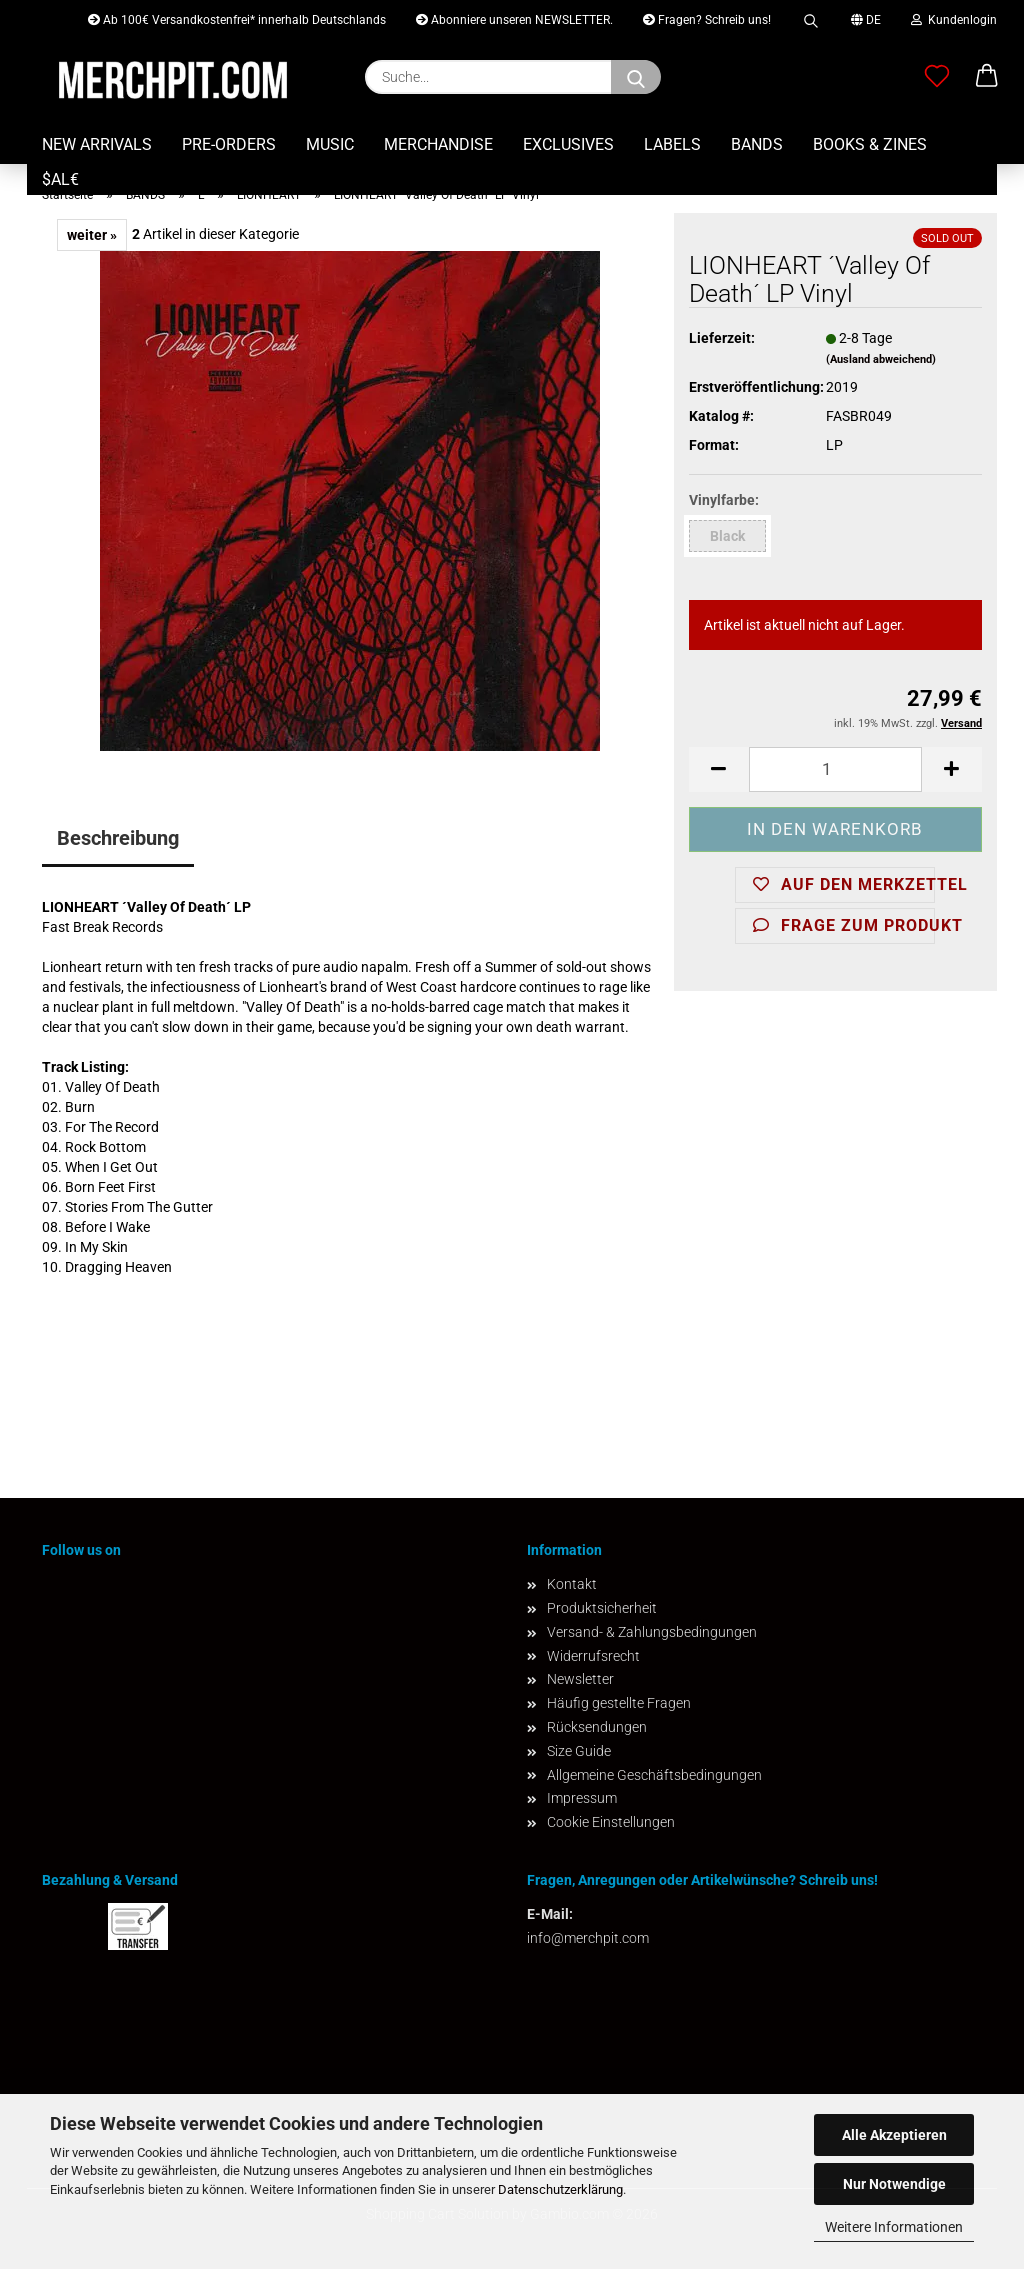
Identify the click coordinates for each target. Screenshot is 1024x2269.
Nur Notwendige (894, 2184)
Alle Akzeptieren (894, 2135)
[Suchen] (636, 77)
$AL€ (60, 179)
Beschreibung (118, 838)
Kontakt (572, 1584)
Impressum (582, 1798)
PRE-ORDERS (229, 144)
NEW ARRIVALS (97, 144)
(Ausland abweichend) (881, 359)
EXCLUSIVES (568, 144)
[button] (987, 77)
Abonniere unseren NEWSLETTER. (514, 20)
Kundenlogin (954, 20)
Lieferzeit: (722, 338)
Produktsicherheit (602, 1608)
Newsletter (580, 1679)
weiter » (92, 235)
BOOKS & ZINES (870, 144)
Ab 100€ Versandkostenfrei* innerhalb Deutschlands (237, 20)
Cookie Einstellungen (611, 1822)
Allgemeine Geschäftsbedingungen (654, 1775)
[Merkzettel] (937, 77)
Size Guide (579, 1751)
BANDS (757, 144)
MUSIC (330, 144)
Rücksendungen (597, 1727)
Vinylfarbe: (724, 500)
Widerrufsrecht (593, 1656)
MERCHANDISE (438, 144)
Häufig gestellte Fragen (619, 1703)
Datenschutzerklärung (560, 2189)
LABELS (672, 144)
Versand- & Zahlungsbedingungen (652, 1632)
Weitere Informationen (894, 2227)
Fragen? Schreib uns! (707, 20)
